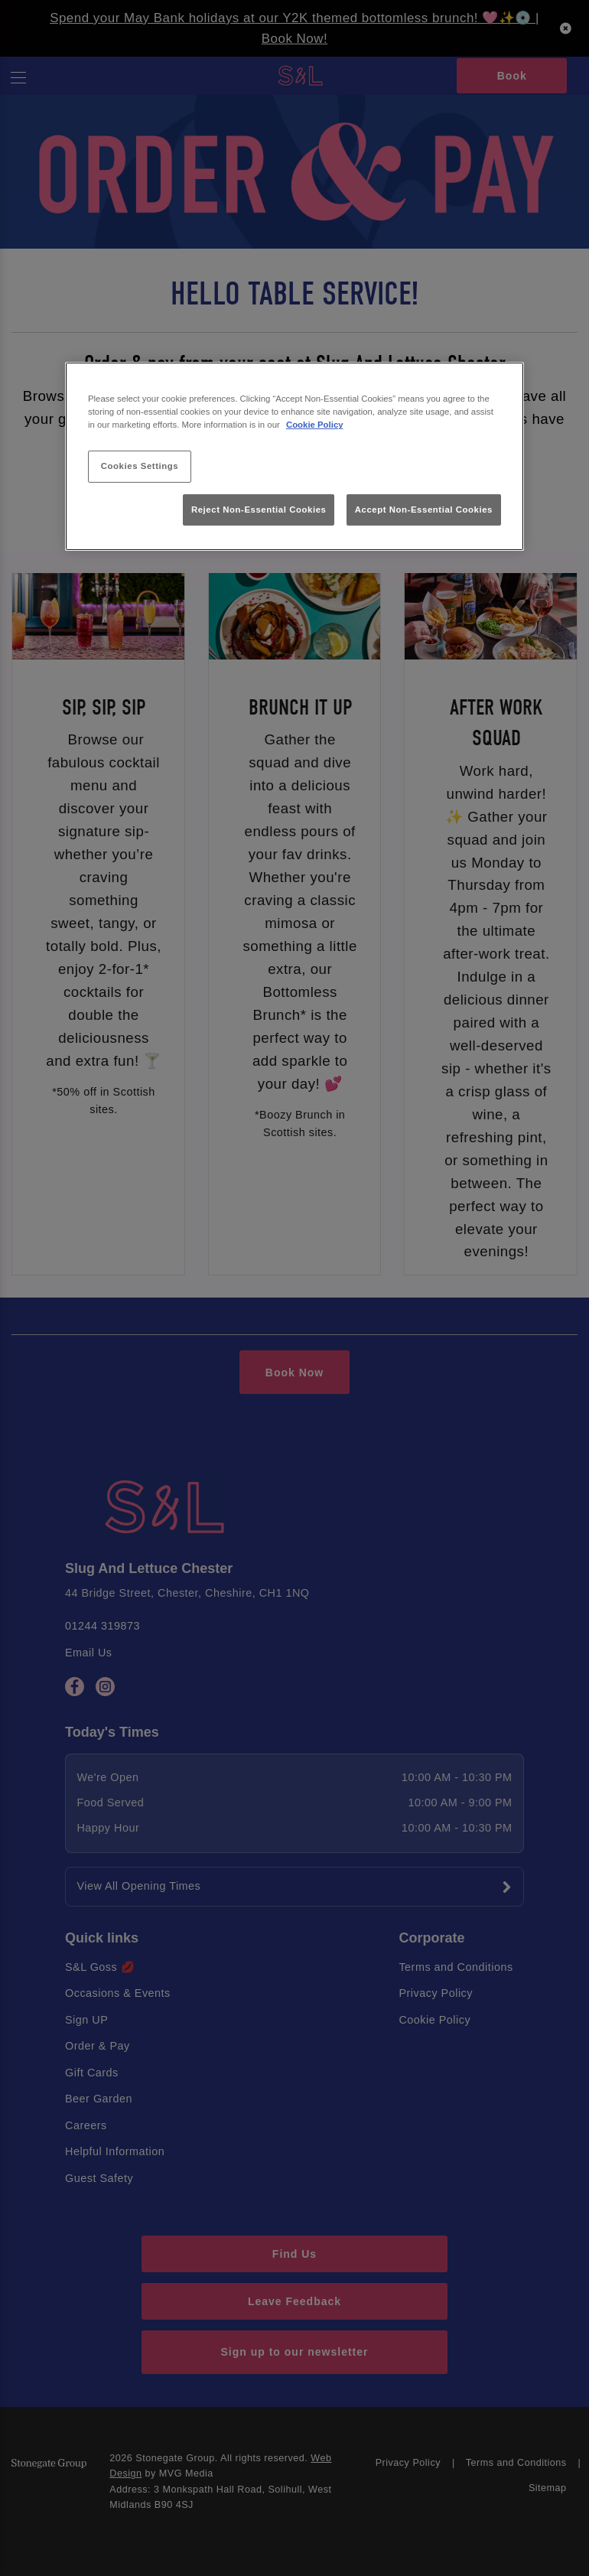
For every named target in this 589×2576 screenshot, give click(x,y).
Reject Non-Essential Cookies (259, 508)
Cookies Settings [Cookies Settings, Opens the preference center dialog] (139, 466)
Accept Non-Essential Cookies (424, 508)
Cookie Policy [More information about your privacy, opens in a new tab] (314, 424)
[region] (294, 456)
